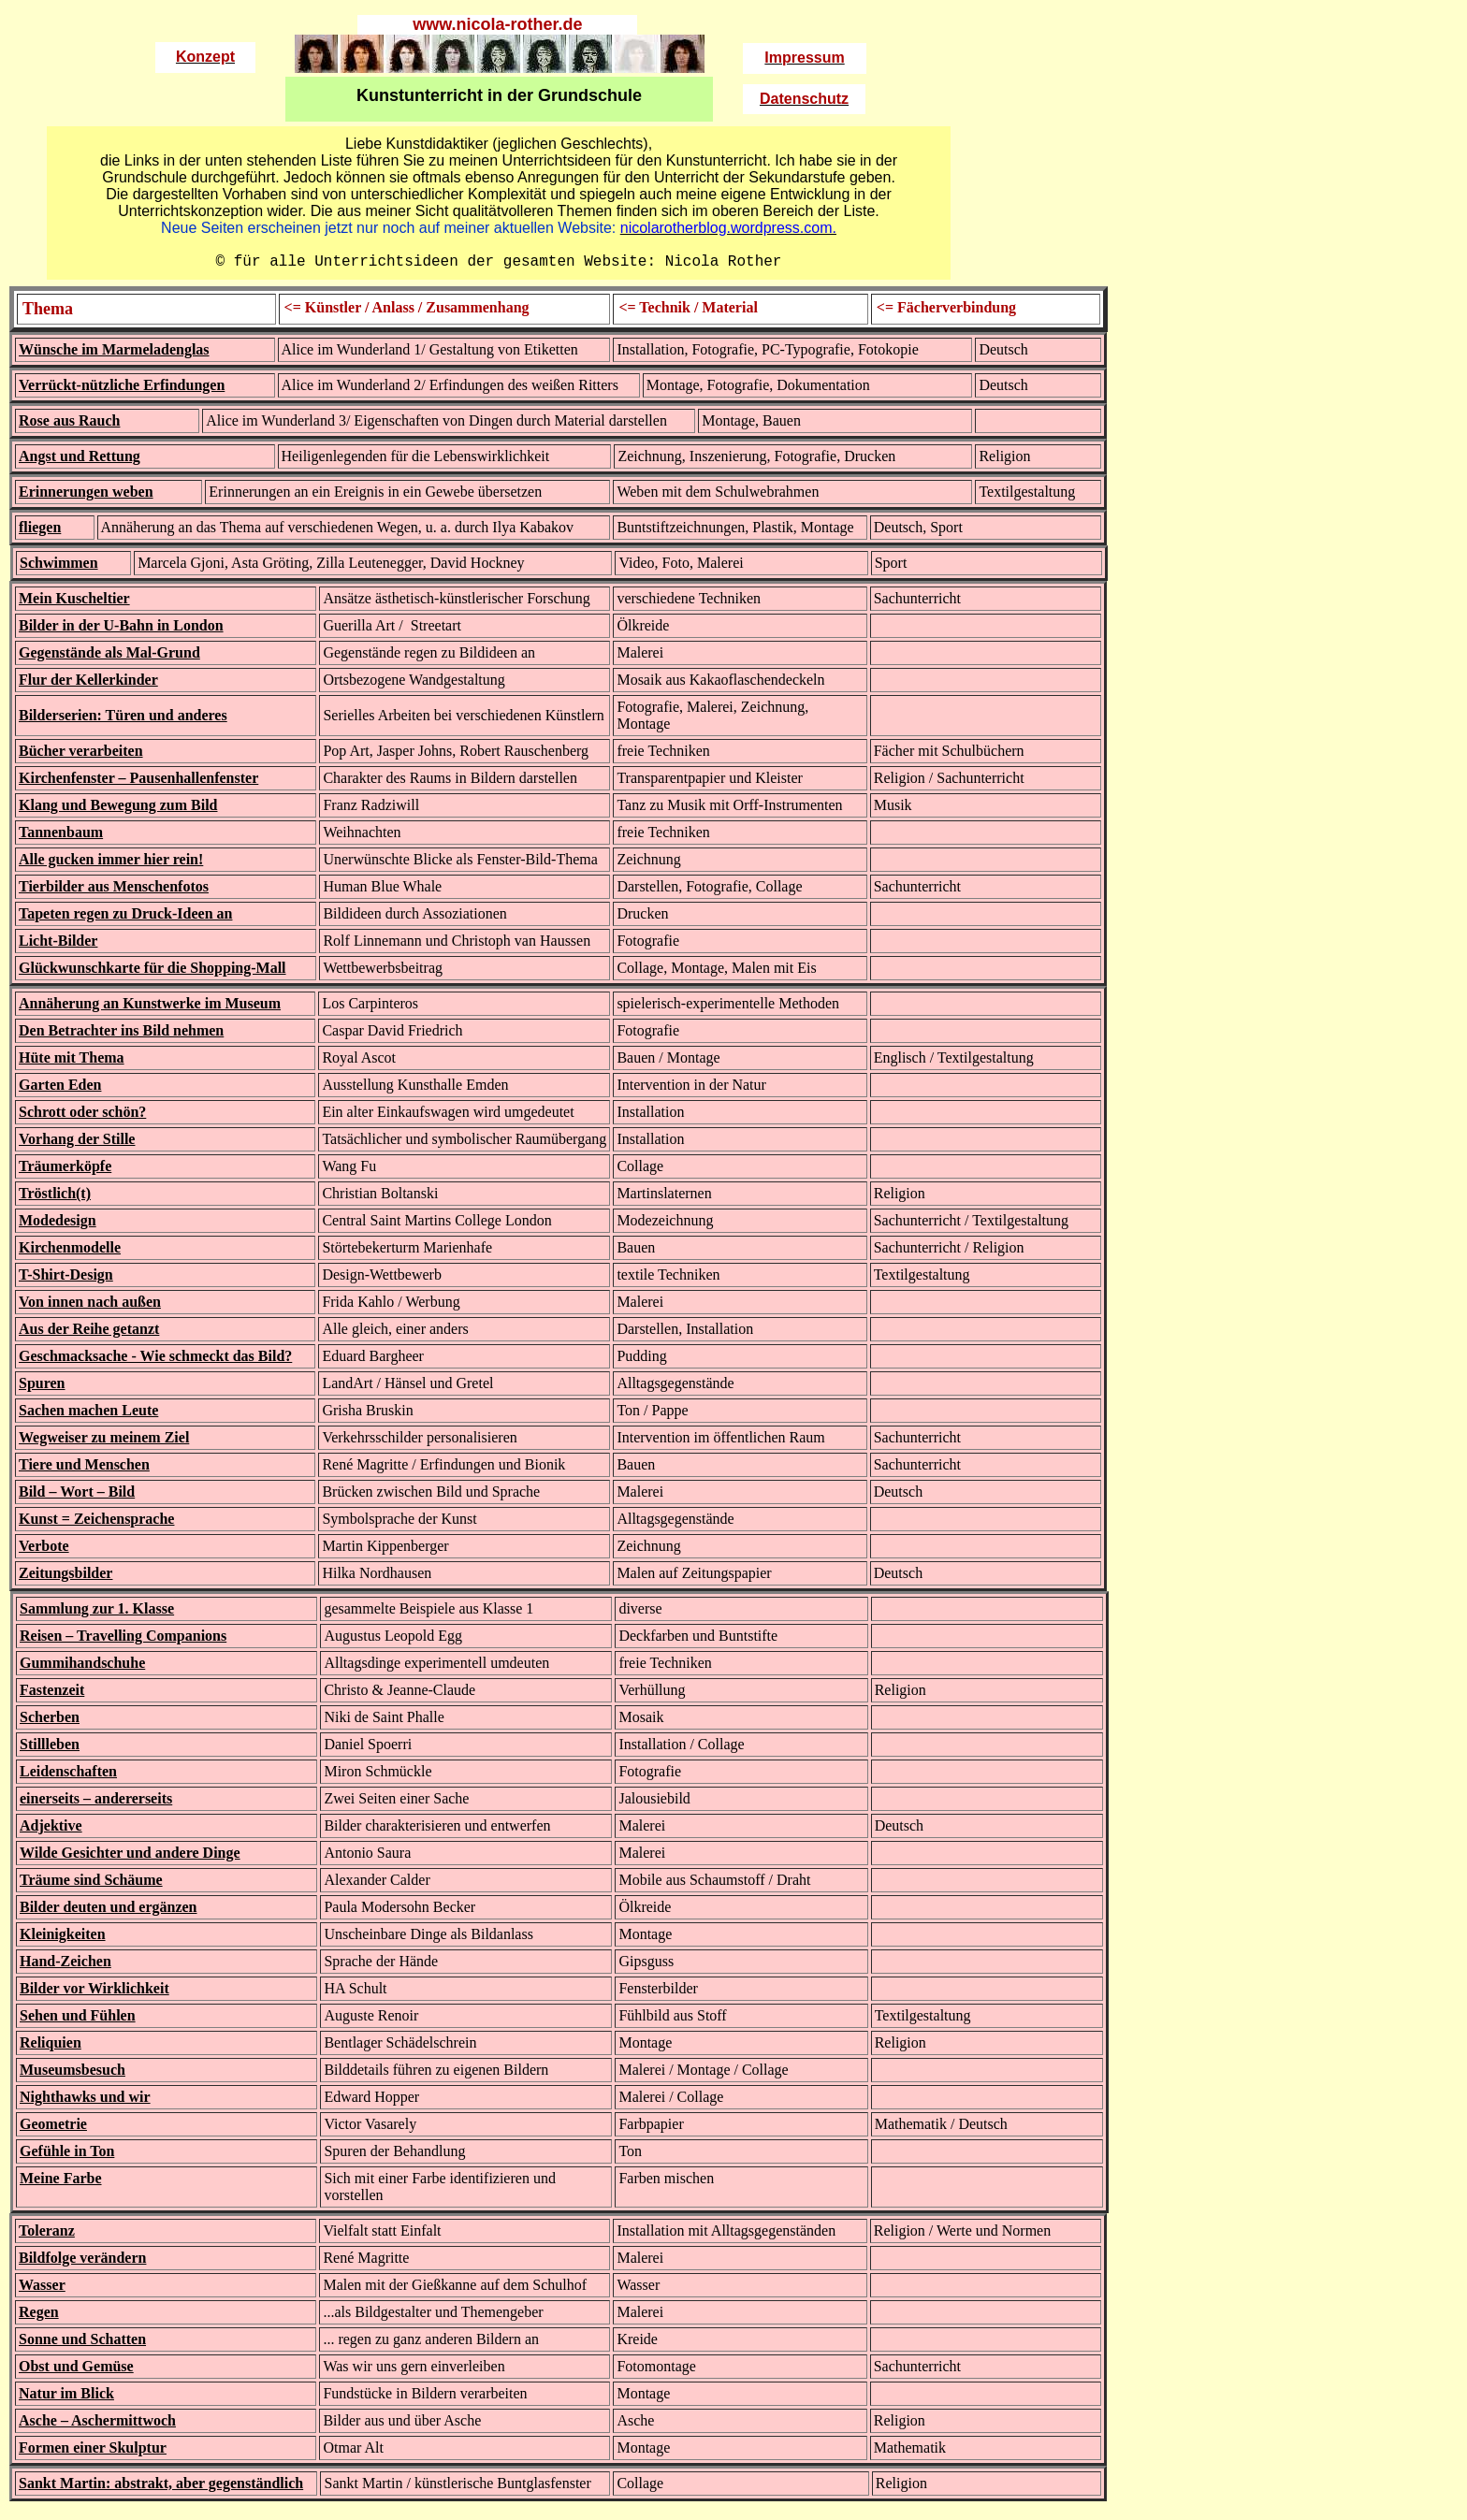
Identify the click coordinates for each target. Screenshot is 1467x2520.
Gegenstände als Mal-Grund (109, 656)
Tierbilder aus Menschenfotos (114, 890)
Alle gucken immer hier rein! (111, 863)
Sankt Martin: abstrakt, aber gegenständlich (161, 2487)
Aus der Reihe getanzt (89, 1332)
